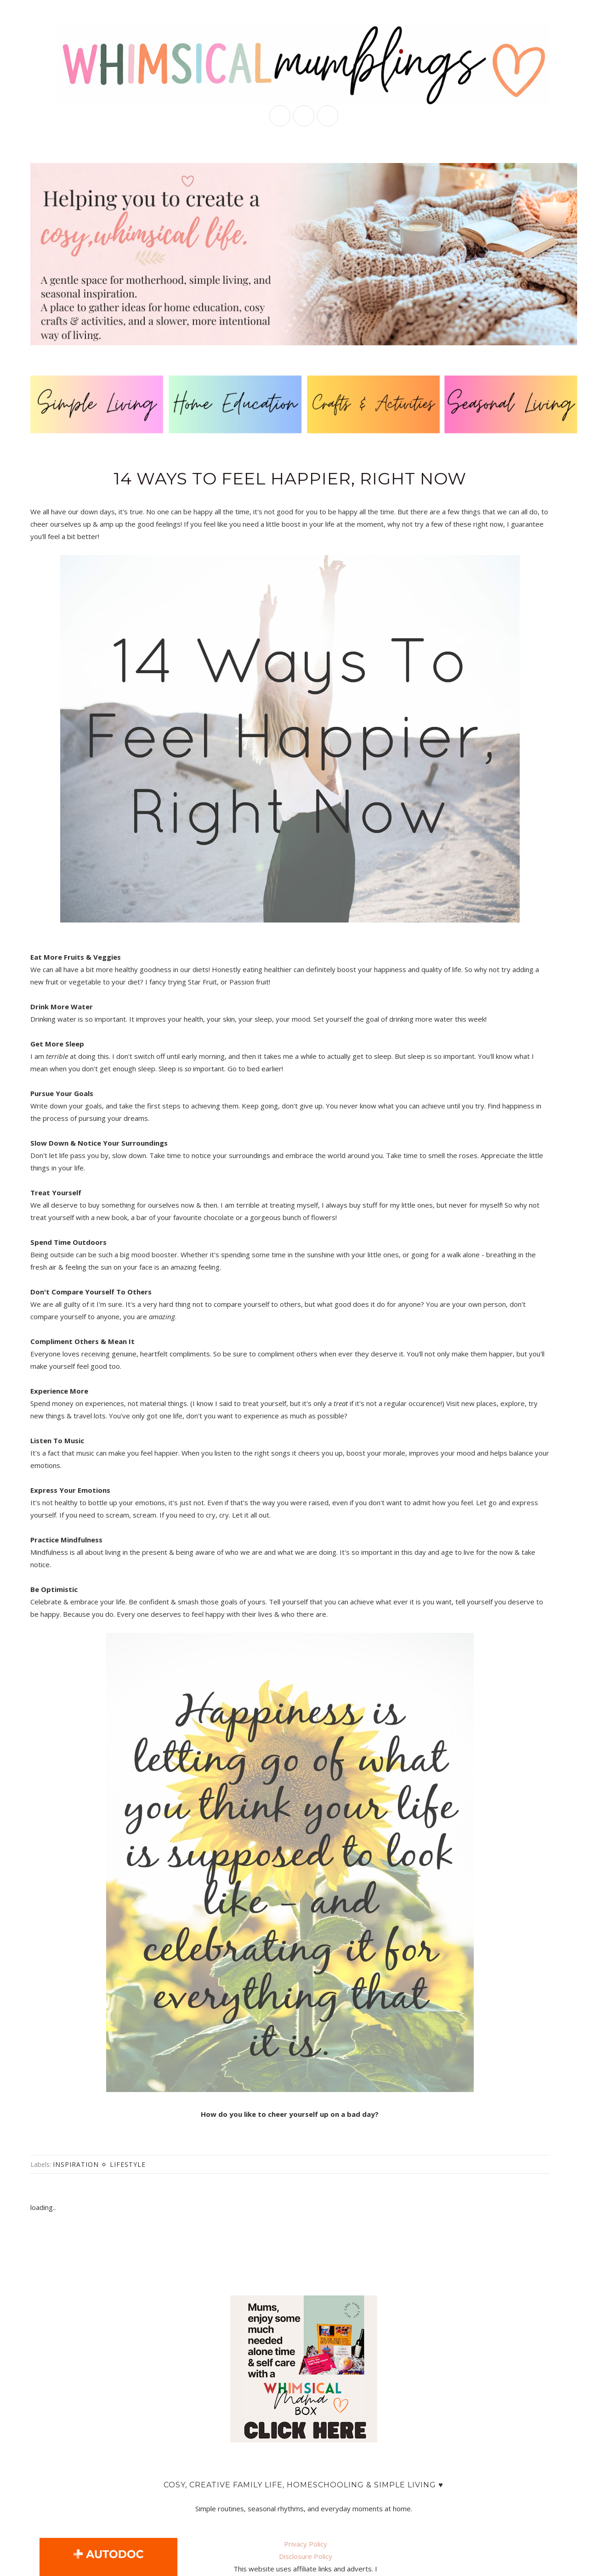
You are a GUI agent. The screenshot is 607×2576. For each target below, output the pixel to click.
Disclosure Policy (305, 2556)
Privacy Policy (305, 2543)
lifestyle (128, 2164)
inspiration (76, 2164)
